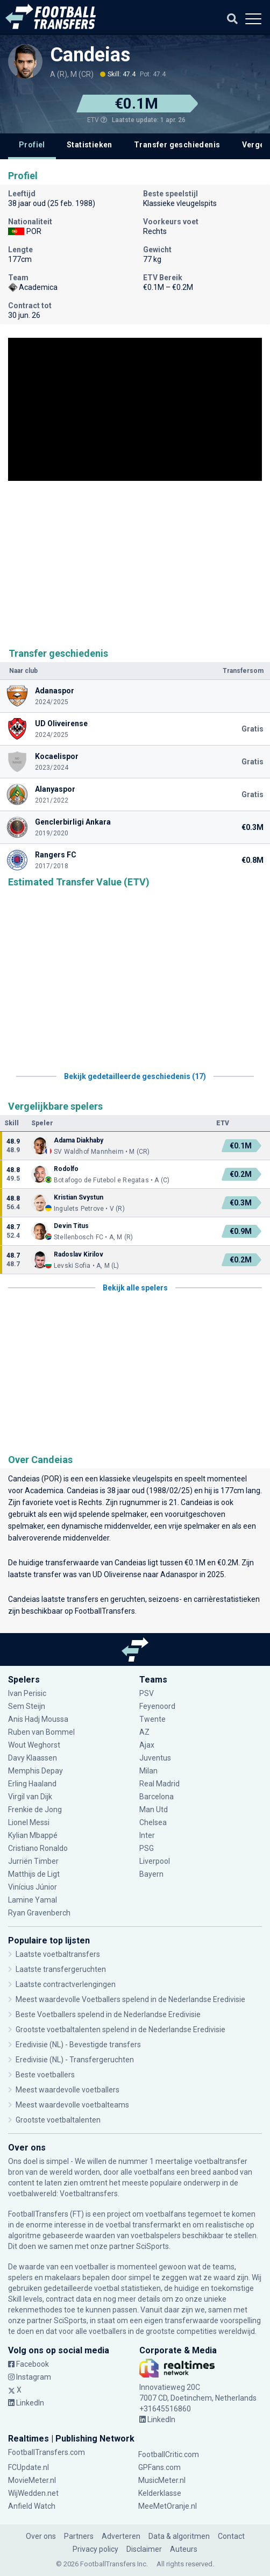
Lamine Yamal (32, 1900)
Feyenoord (157, 1706)
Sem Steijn (27, 1706)
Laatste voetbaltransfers (58, 1954)
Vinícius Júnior (32, 1887)
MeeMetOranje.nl (167, 2506)
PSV (146, 1693)
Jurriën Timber (33, 1861)
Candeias (90, 55)
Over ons (41, 2536)
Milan (148, 1770)
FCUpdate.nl (28, 2467)
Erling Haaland (32, 1783)
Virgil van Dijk (30, 1796)
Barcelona (156, 1796)
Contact (231, 2536)
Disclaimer (144, 2549)
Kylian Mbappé (33, 1835)
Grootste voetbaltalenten (58, 2120)
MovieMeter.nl (32, 2480)
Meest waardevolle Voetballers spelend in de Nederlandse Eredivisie (130, 1999)
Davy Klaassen (32, 1758)
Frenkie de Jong (35, 1809)
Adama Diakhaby (78, 1140)
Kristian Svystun (78, 1197)
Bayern (151, 1874)
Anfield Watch (31, 2506)
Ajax (146, 1745)
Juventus (155, 1758)
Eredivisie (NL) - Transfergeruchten (75, 2059)
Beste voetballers (45, 2074)
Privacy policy (95, 2549)
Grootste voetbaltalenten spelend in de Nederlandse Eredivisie (120, 2029)
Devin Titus (71, 1226)
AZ (144, 1732)
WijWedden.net (33, 2493)
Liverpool (154, 1861)
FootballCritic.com (168, 2454)
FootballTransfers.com (46, 2452)
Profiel (32, 144)
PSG (146, 1848)
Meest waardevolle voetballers (67, 2089)
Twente (152, 1719)
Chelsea (153, 1822)
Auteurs (183, 2549)
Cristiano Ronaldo (38, 1848)
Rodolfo (66, 1169)
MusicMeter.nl (162, 2480)
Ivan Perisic (27, 1693)
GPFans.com (159, 2467)
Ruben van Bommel (41, 1732)
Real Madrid (159, 1783)
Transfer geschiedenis (177, 144)
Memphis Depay (35, 1770)
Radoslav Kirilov (78, 1254)
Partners (79, 2536)
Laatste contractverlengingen (66, 1984)
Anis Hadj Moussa (38, 1719)
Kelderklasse (159, 2493)
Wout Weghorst (34, 1745)
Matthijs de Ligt (34, 1874)
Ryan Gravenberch (39, 1912)
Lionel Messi (29, 1822)
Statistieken (89, 144)
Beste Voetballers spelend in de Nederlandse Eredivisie (108, 2014)
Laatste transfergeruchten (61, 1969)
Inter (147, 1835)
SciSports (152, 2246)
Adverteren (121, 2536)
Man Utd (153, 1809)
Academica (44, 1490)
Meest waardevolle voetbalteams (72, 2104)
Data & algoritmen (179, 2536)
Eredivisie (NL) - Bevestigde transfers (78, 2044)
